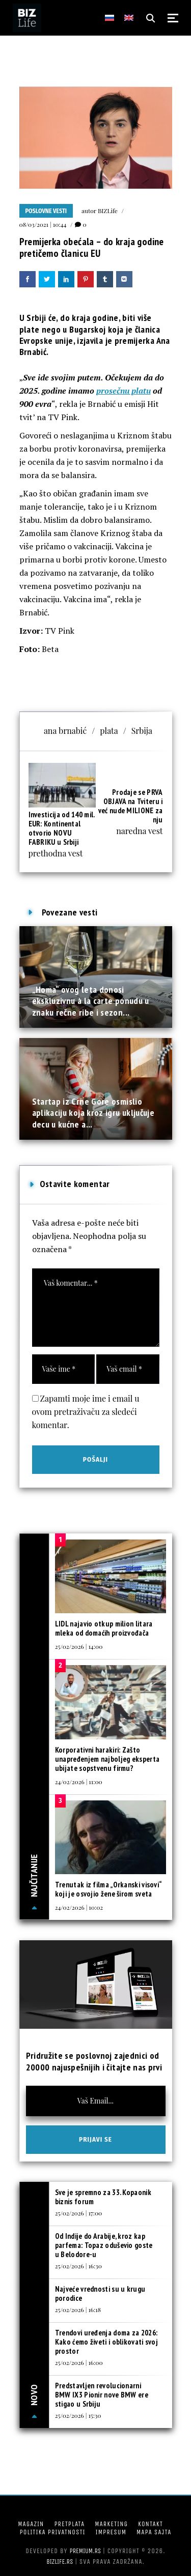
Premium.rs (85, 2551)
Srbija (141, 730)
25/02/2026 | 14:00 (79, 1646)
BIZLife (108, 210)
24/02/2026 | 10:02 (79, 1907)
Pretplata (69, 2524)
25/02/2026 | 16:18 (78, 2309)
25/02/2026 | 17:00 (78, 2213)
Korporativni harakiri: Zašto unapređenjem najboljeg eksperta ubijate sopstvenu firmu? (107, 1759)
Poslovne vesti (46, 211)
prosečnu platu (123, 390)
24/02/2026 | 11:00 (78, 1782)
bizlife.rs (59, 2561)
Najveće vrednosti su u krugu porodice (100, 2293)
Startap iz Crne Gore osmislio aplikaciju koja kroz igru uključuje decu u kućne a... (93, 1112)
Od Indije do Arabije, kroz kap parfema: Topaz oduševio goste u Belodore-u (104, 2245)
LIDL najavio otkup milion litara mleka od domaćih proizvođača (104, 1628)
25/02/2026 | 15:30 (78, 2415)
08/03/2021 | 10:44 (43, 224)
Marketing (111, 2524)
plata (109, 730)
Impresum (111, 2532)
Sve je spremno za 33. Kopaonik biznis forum (103, 2196)
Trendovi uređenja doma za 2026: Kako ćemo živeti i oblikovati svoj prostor (106, 2342)
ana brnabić (65, 730)
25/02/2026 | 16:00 (79, 2362)
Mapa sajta (154, 2532)
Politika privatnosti (53, 2532)
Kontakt (150, 2524)
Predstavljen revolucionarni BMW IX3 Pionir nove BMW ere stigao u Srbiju (101, 2395)
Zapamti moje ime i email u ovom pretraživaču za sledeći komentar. (86, 1411)
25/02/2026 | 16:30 (78, 2266)
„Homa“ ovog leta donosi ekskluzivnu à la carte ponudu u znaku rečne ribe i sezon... (90, 1001)
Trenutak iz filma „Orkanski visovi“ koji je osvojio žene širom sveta (108, 1889)
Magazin (31, 2524)
